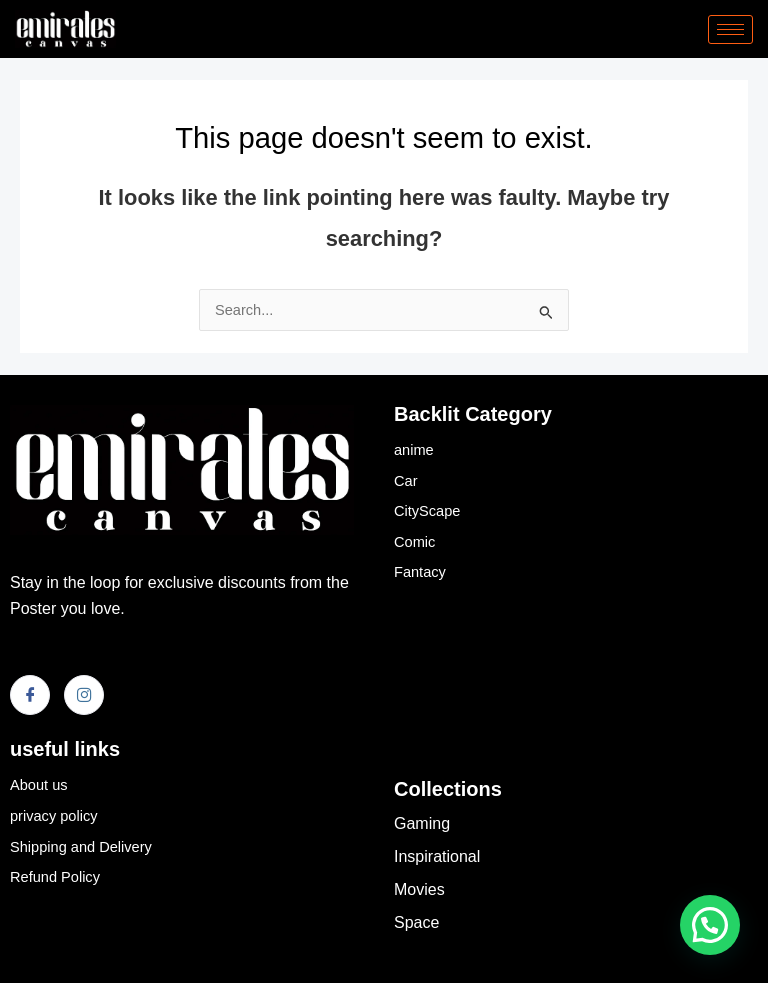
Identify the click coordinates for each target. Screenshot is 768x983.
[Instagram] (84, 695)
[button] (710, 925)
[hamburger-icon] (730, 29)
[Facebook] (30, 695)
